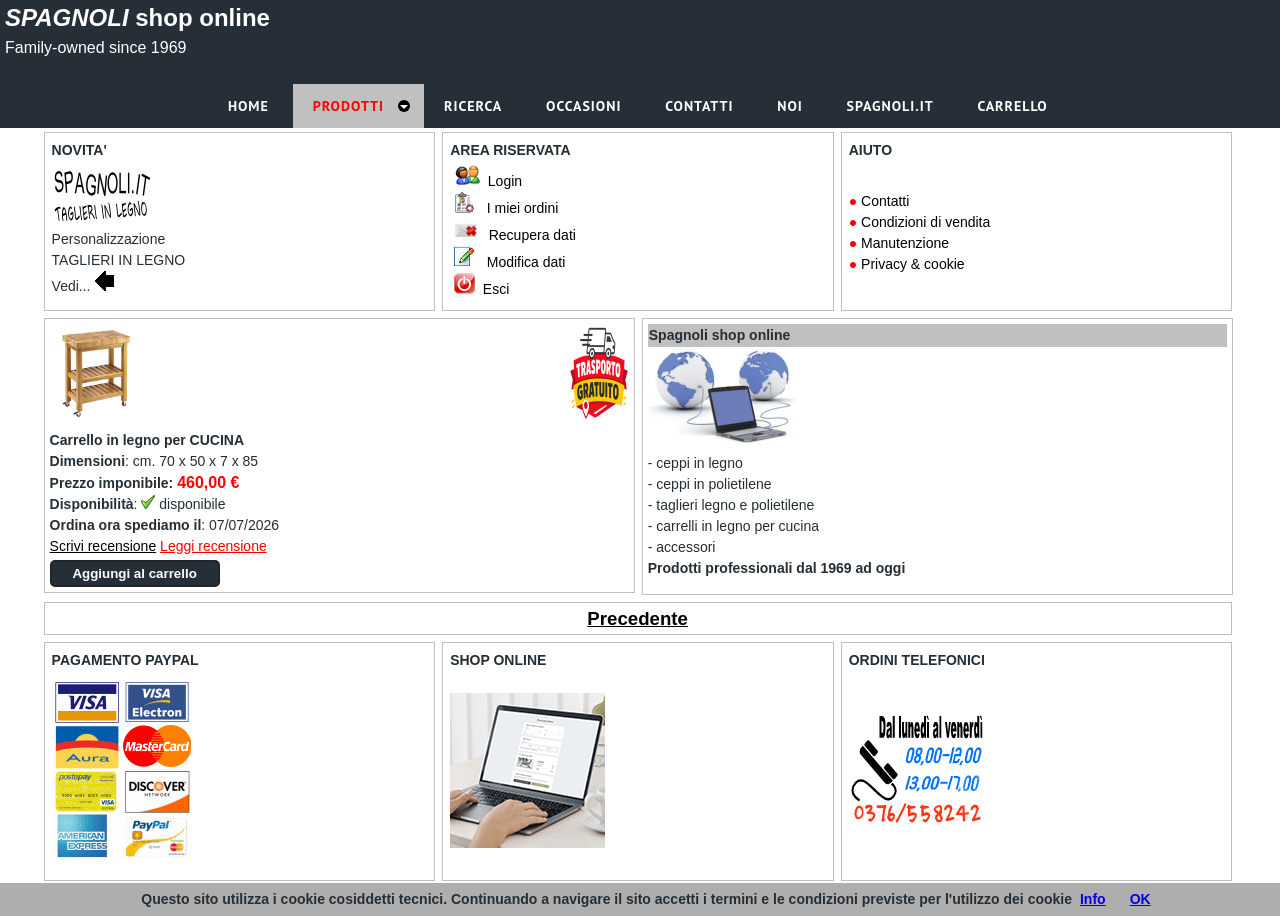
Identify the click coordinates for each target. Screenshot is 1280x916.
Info (1093, 899)
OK (1140, 899)
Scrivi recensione (103, 546)
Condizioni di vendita (925, 222)
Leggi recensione (213, 546)
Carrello (1014, 106)
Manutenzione (905, 243)
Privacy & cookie (912, 264)
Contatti (885, 201)
